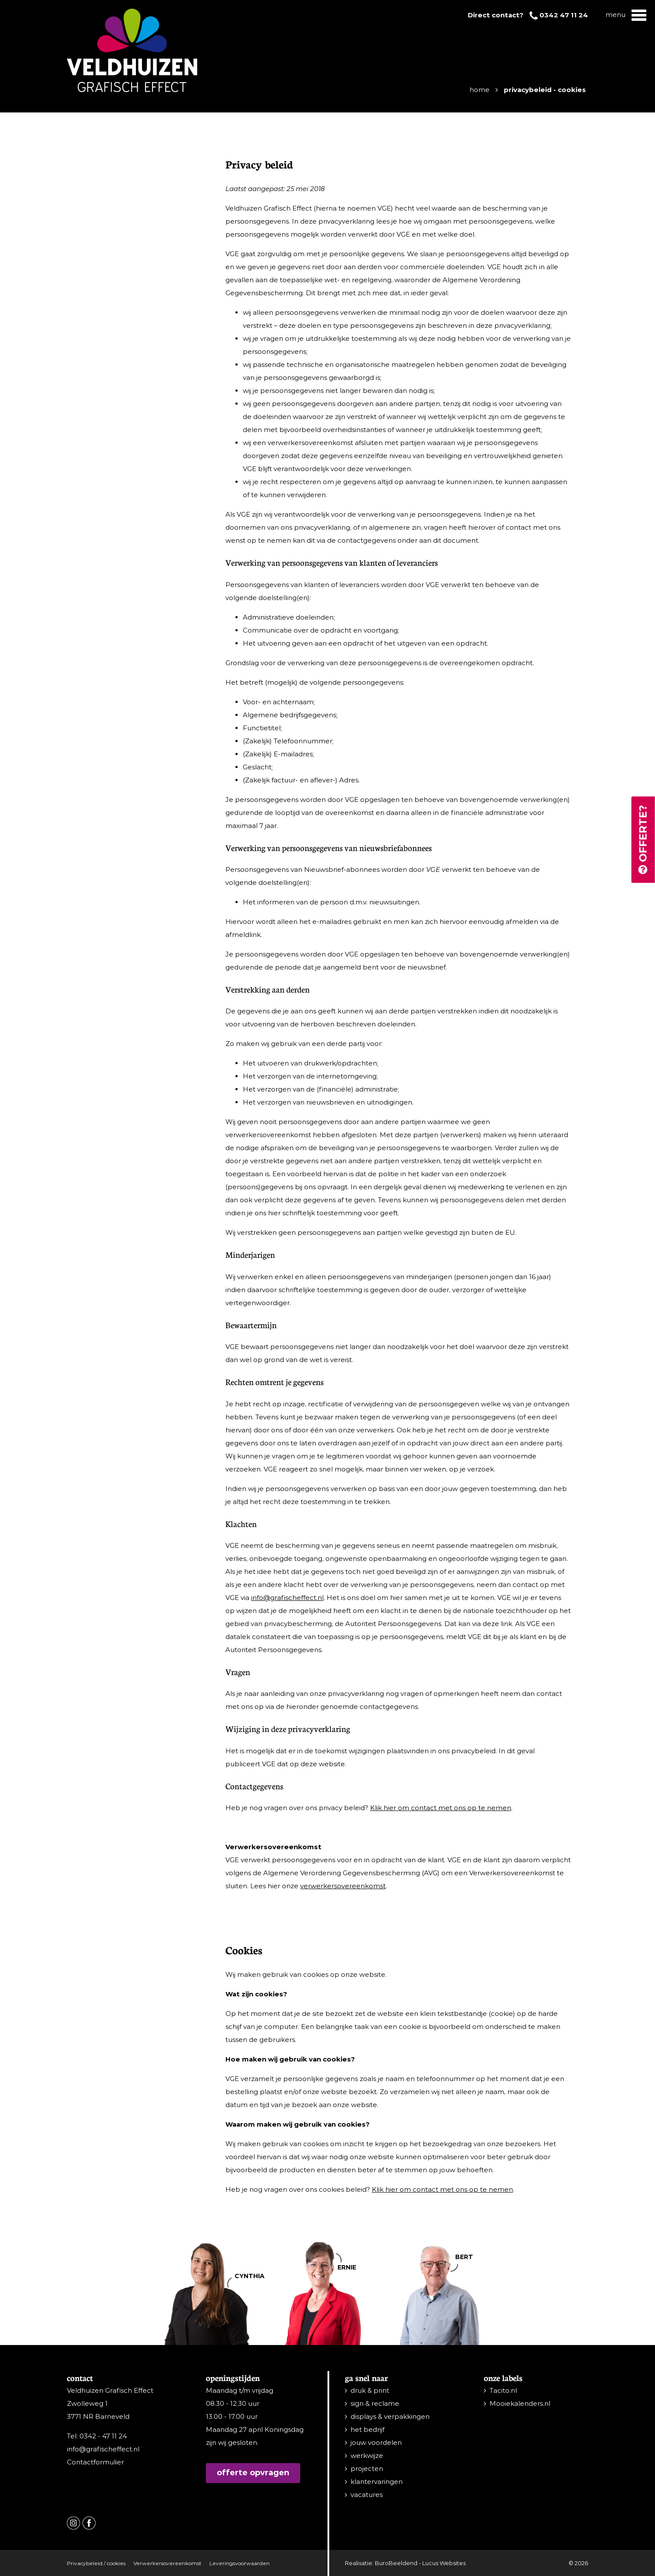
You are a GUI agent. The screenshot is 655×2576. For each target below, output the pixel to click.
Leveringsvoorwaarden (239, 2563)
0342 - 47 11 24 (103, 2436)
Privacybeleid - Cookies (545, 90)
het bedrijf (367, 2429)
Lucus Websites (444, 2563)
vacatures (367, 2494)
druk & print (370, 2390)
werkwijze (367, 2455)
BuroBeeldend (396, 2563)
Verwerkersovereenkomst (167, 2563)
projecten (367, 2468)
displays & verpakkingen (390, 2416)
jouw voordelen (376, 2442)
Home (480, 90)
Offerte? (643, 840)
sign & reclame (375, 2403)
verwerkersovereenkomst (343, 1886)
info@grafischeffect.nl (287, 1597)
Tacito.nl (503, 2390)
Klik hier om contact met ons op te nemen (440, 1808)
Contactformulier (95, 2462)
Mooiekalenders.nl (520, 2403)
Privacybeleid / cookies (96, 2563)
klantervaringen (377, 2481)
